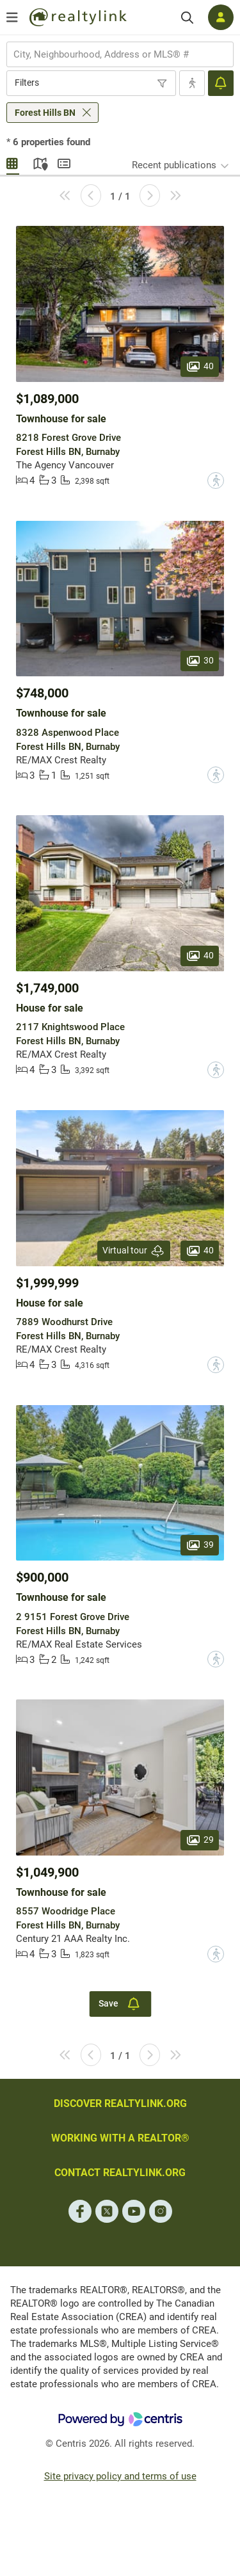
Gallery (12, 162)
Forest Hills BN (45, 112)
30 (200, 660)
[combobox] (120, 54)
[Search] (187, 17)
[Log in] (221, 17)
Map (38, 162)
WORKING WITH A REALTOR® (120, 2138)
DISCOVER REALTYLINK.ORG (120, 2103)
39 (200, 1544)
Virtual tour (133, 1251)
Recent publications (174, 165)
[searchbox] (112, 54)
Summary (64, 162)
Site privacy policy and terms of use (120, 2476)
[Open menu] (12, 17)
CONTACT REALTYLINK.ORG (120, 2173)
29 (200, 1839)
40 (200, 366)
